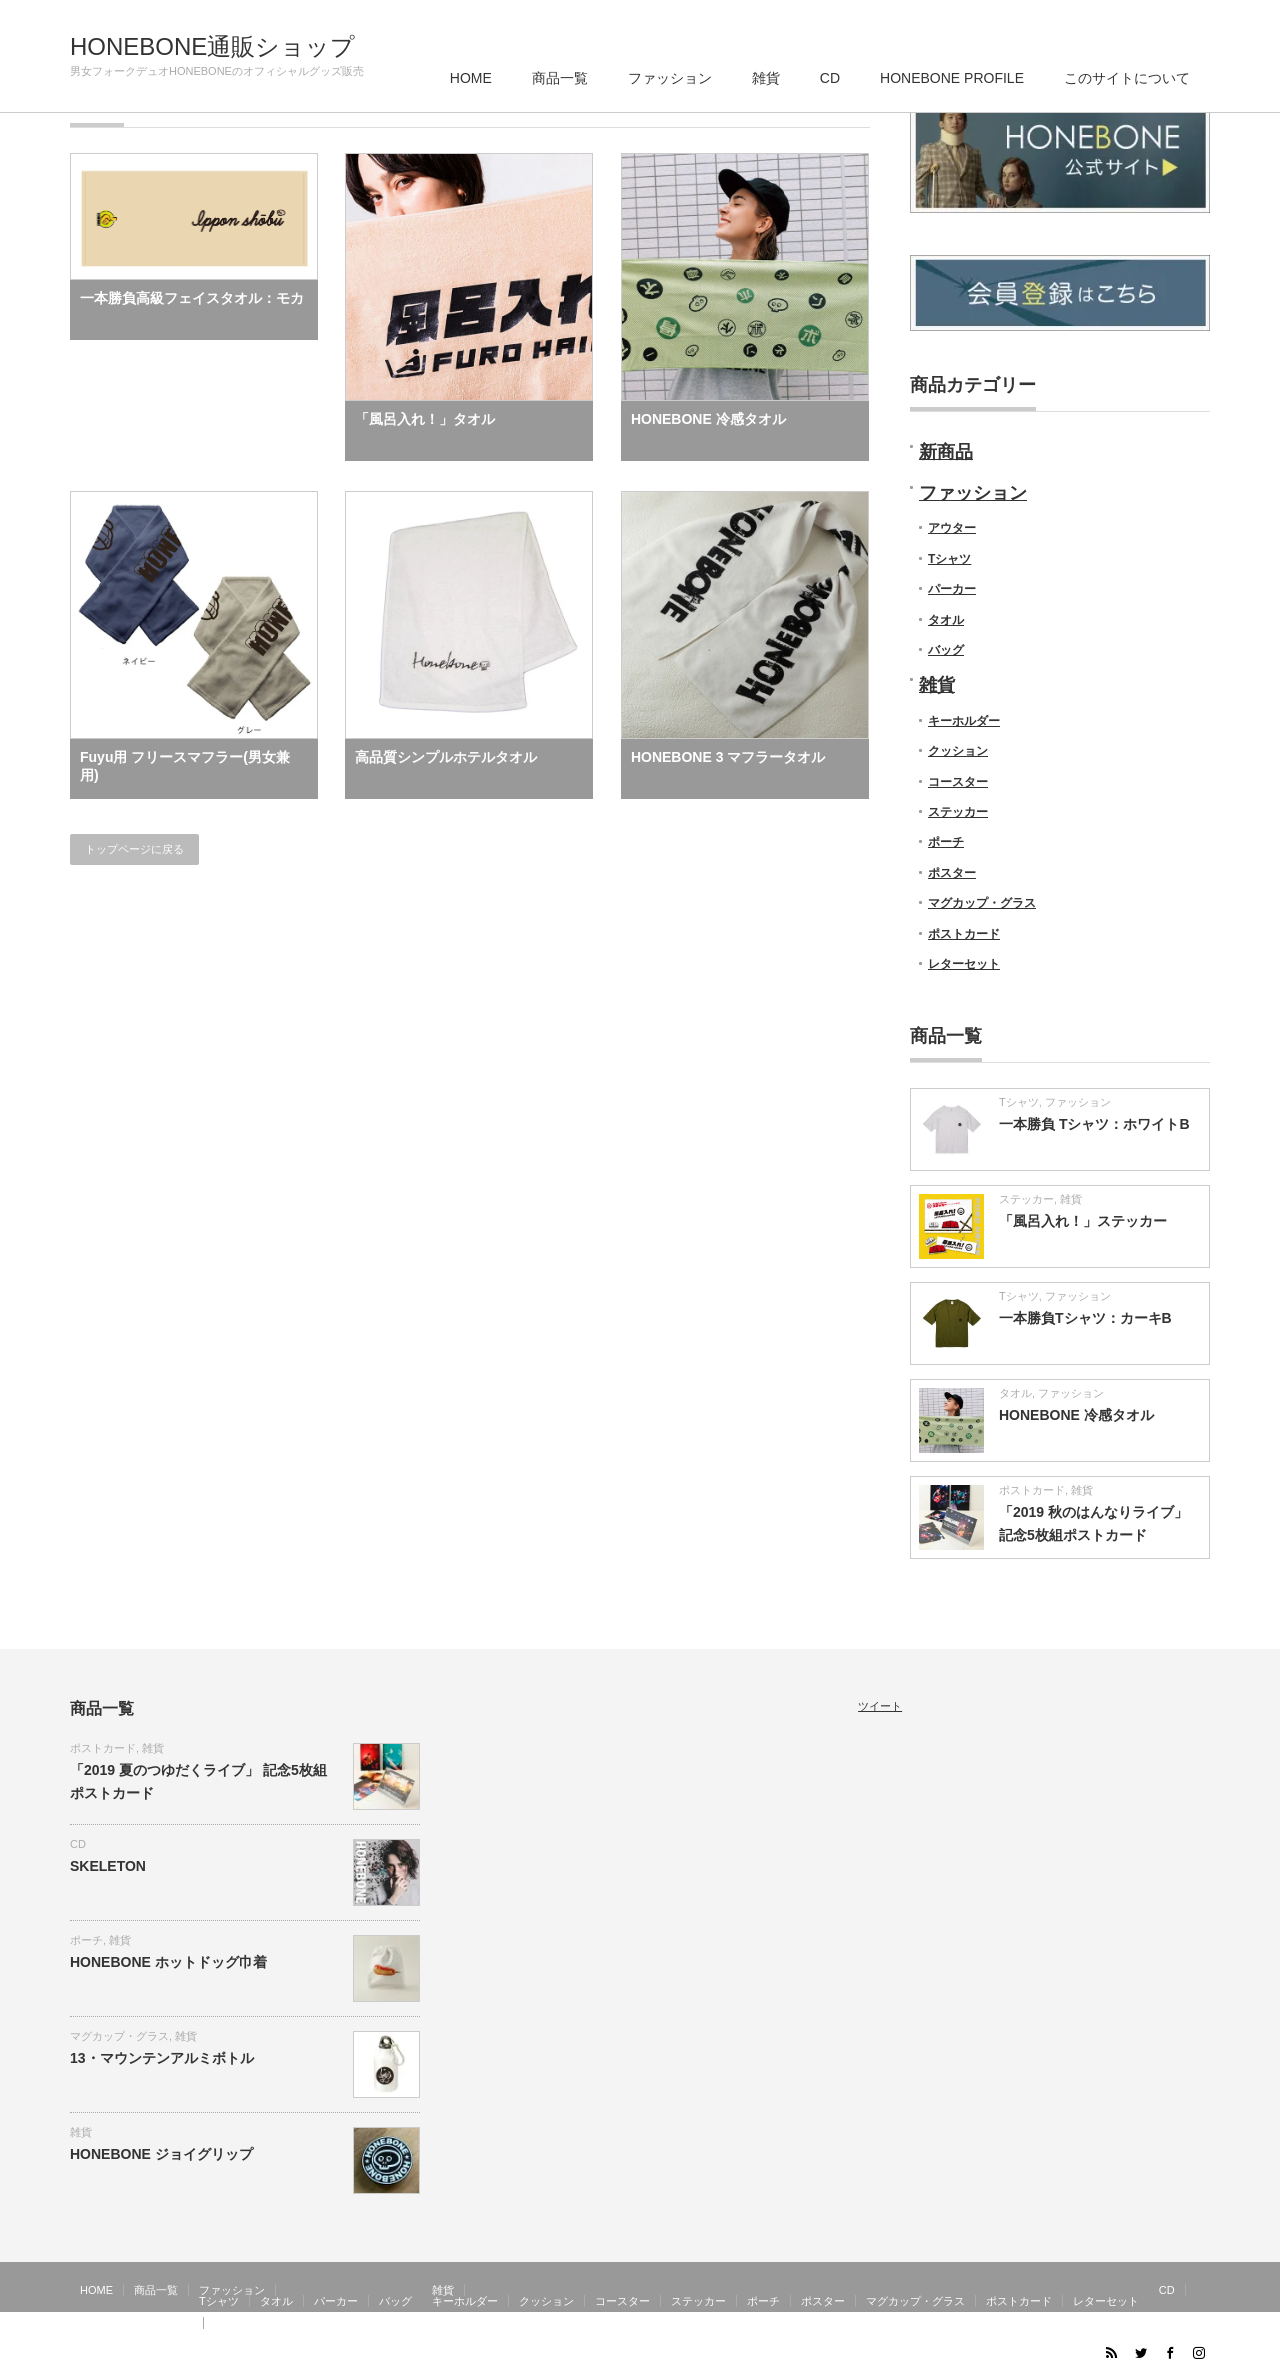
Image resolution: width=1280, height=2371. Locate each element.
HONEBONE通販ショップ (212, 47)
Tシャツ (949, 559)
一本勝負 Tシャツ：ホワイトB (1094, 1124)
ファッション (670, 78)
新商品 (946, 452)
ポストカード (964, 934)
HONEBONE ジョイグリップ (161, 2154)
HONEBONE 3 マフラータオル (728, 757)
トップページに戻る (134, 849)
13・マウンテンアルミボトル (162, 2058)
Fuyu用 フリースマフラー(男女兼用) (185, 766)
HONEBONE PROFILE (952, 78)
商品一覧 (560, 78)
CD (830, 78)
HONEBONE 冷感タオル (708, 419)
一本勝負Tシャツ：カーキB (1085, 1318)
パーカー (952, 589)
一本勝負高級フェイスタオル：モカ (192, 298)
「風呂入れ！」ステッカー (1083, 1221)
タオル (946, 620)
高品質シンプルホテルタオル (446, 757)
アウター (952, 528)
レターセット (964, 964)
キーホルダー (964, 721)
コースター (958, 782)
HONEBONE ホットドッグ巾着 (168, 1962)
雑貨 (766, 78)
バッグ (946, 650)
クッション (958, 751)
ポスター (952, 873)
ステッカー (958, 812)
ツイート (880, 1706)
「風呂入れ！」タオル (425, 419)
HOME (471, 78)
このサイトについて (1127, 78)
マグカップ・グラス (982, 903)
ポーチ (946, 842)
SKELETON (108, 1866)
